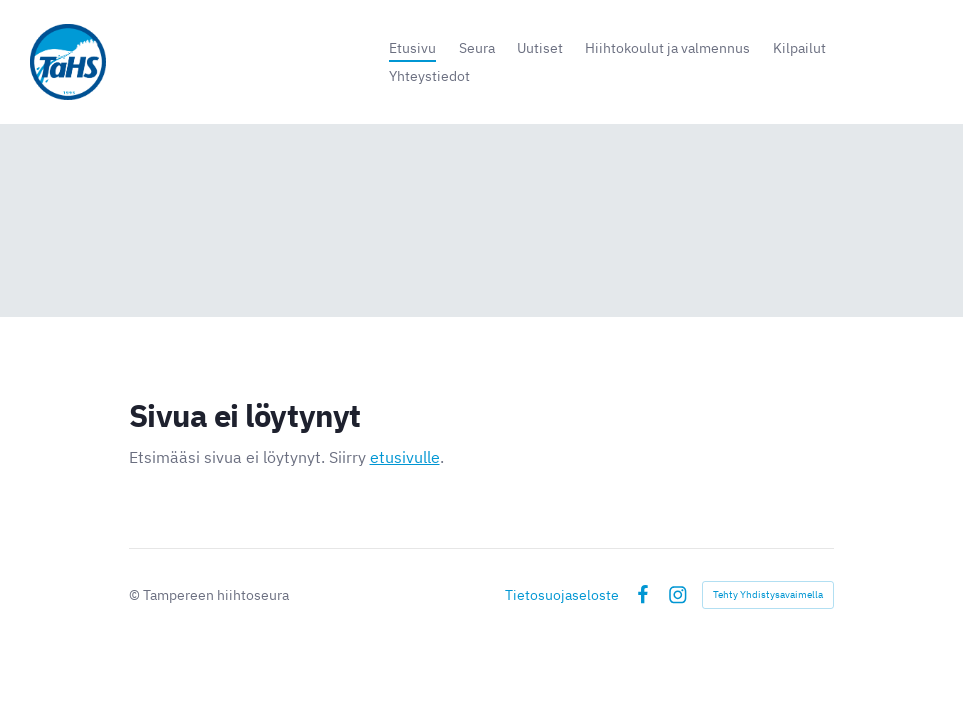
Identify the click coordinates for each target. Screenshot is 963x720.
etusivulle (405, 457)
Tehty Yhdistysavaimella (768, 594)
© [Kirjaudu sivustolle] (136, 595)
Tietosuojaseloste (562, 595)
